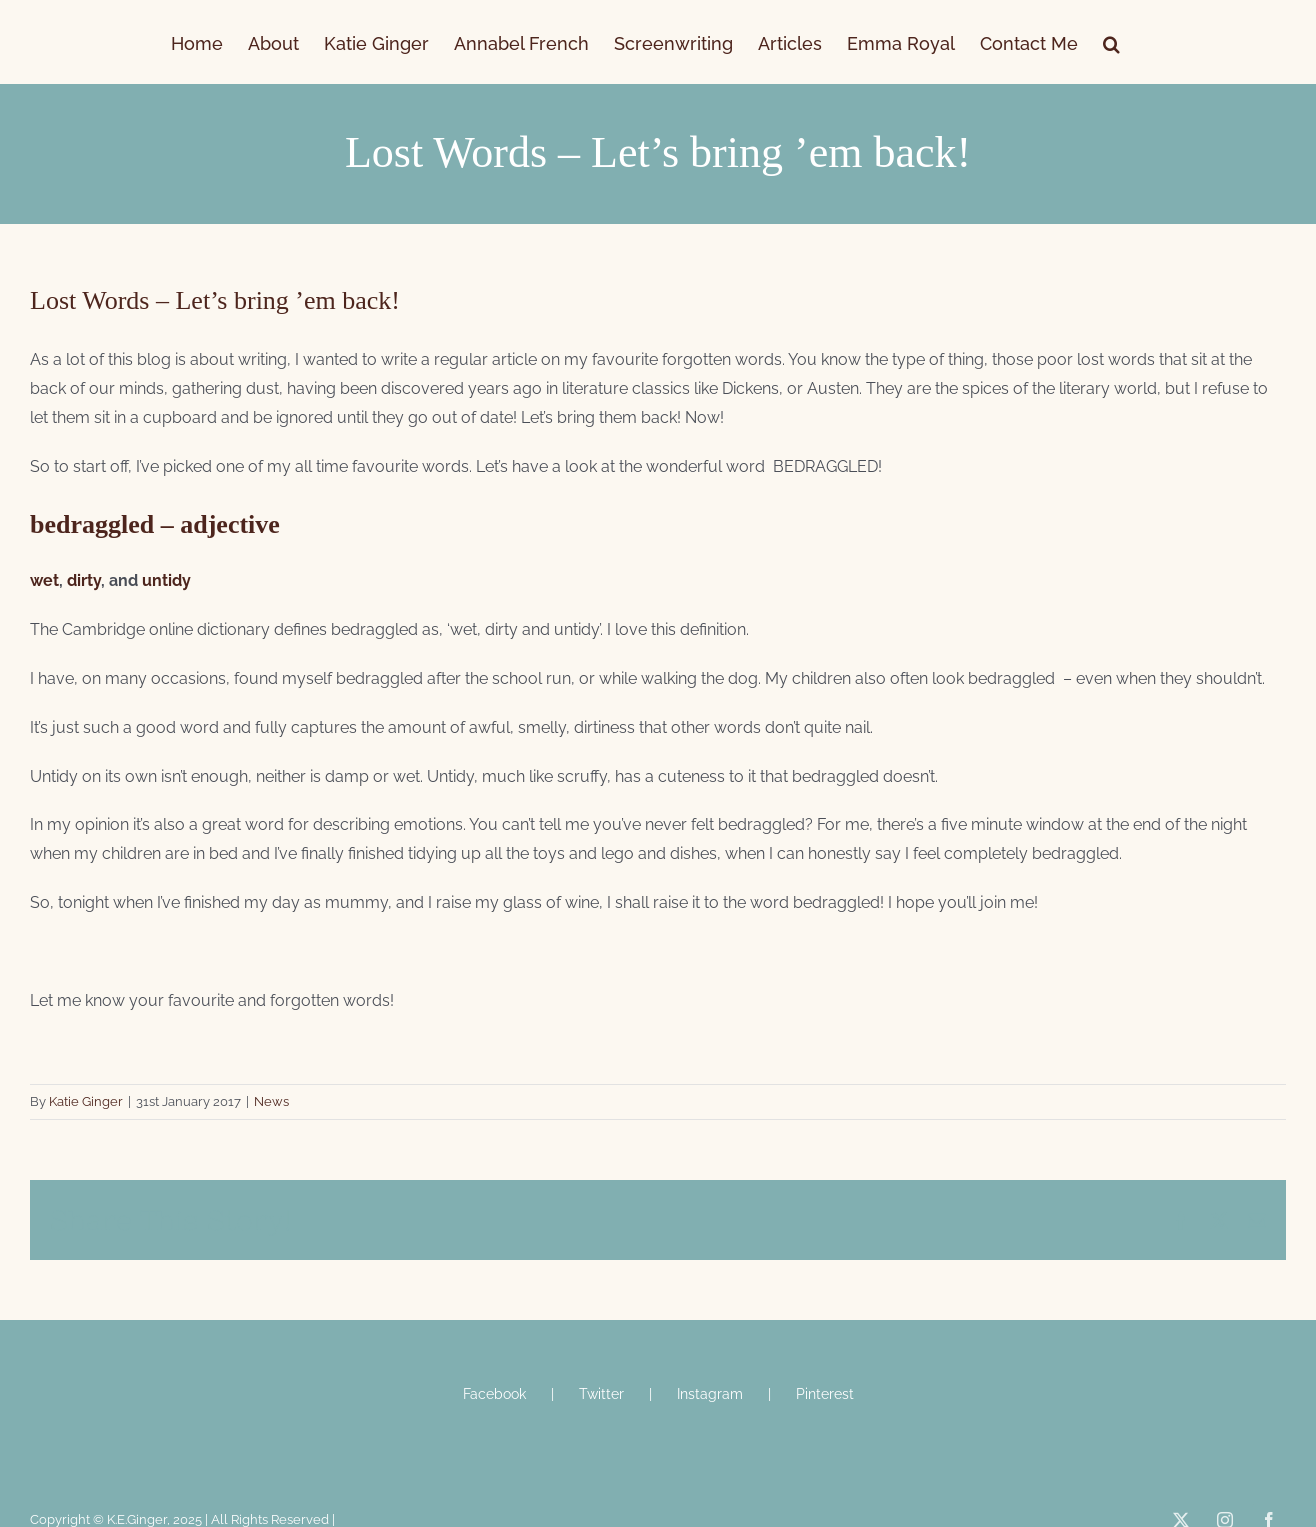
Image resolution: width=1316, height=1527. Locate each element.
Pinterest (825, 1394)
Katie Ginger (86, 1101)
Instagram (710, 1394)
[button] (1111, 42)
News (271, 1101)
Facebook (494, 1394)
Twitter (601, 1394)
